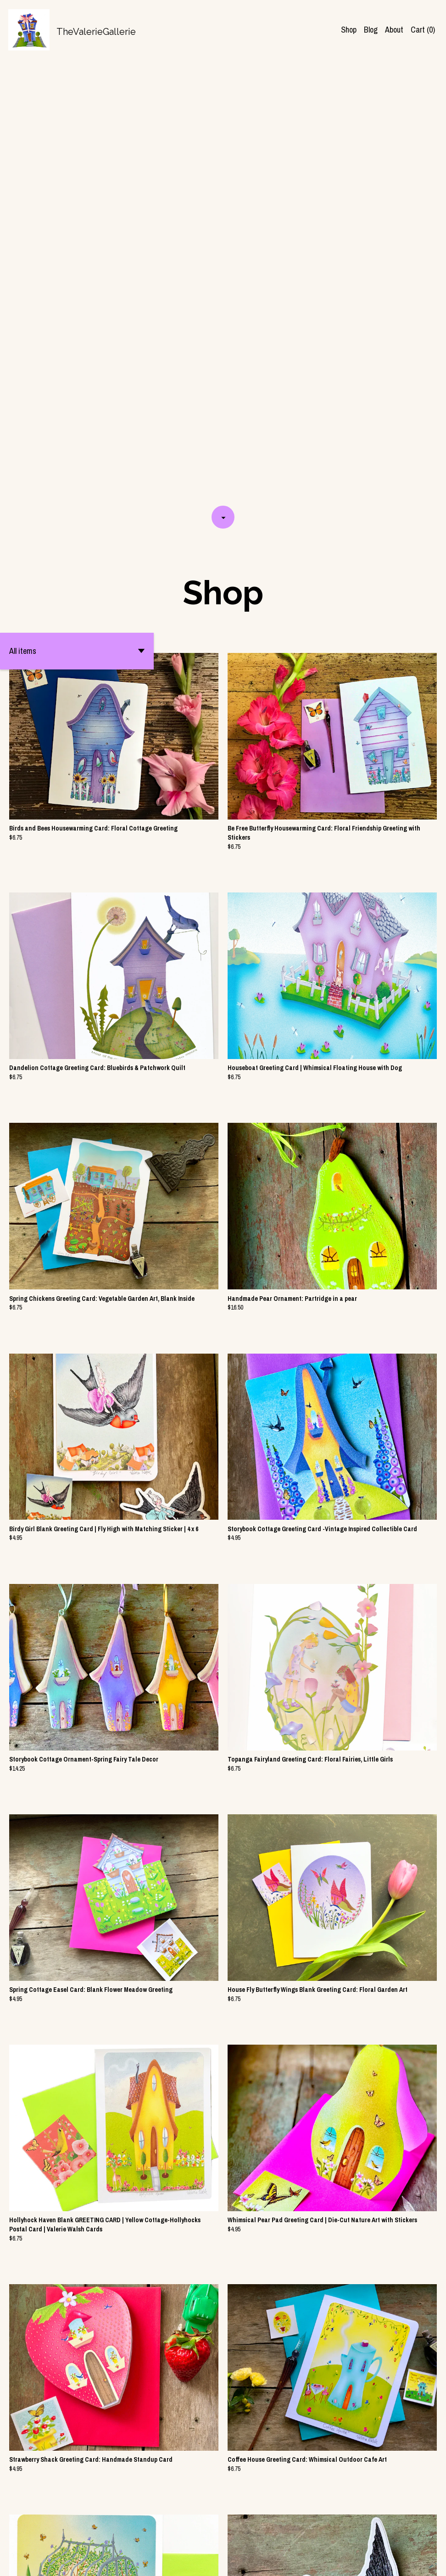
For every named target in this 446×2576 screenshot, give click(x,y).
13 (267, 2537)
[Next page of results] (279, 2537)
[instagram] (419, 2561)
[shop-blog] (404, 2561)
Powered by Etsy (96, 2560)
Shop (349, 29)
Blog (371, 29)
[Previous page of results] (168, 2537)
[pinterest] (435, 2561)
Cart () (423, 29)
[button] (77, 208)
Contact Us (306, 2560)
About (394, 29)
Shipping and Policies (357, 2560)
